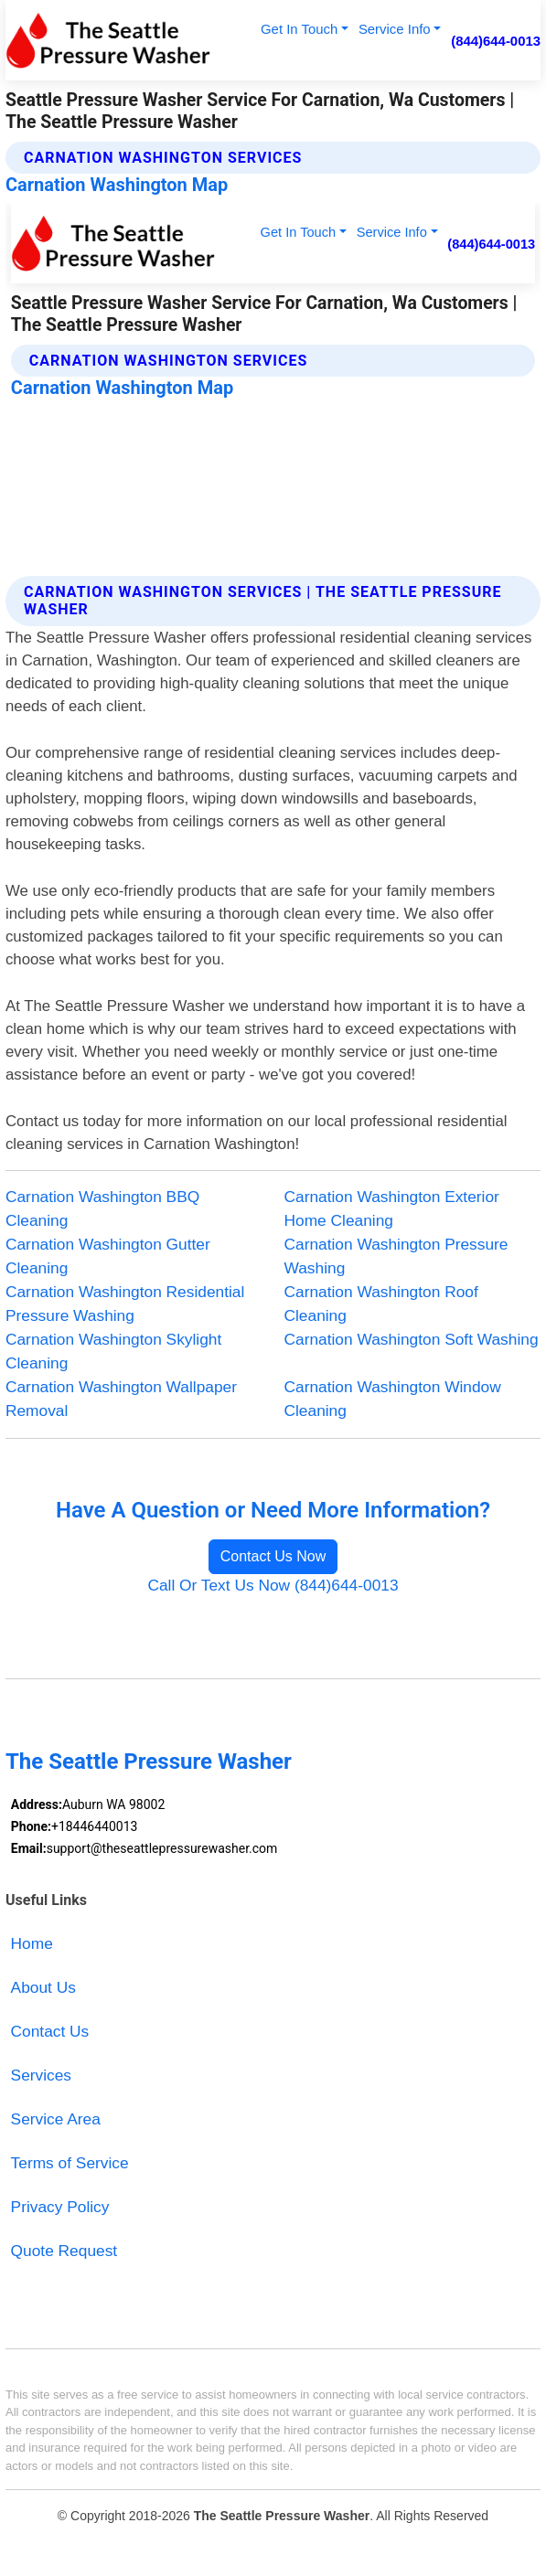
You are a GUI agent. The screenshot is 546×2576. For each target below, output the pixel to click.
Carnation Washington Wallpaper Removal (121, 1399)
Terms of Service (70, 2163)
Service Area (56, 2119)
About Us (43, 1987)
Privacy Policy (60, 2207)
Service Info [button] (395, 29)
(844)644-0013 (496, 40)
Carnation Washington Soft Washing (411, 1339)
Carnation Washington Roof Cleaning (381, 1304)
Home (32, 1943)
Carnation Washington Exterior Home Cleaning (391, 1208)
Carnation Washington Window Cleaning (392, 1399)
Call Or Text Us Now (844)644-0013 (272, 1585)
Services (41, 2075)
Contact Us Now (273, 1556)
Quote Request (64, 2250)
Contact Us (50, 2031)
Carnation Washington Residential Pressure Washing (124, 1304)
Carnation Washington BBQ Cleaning (102, 1208)
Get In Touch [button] (299, 29)
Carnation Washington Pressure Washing (396, 1256)
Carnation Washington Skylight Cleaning (113, 1351)
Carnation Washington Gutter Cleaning (107, 1256)
